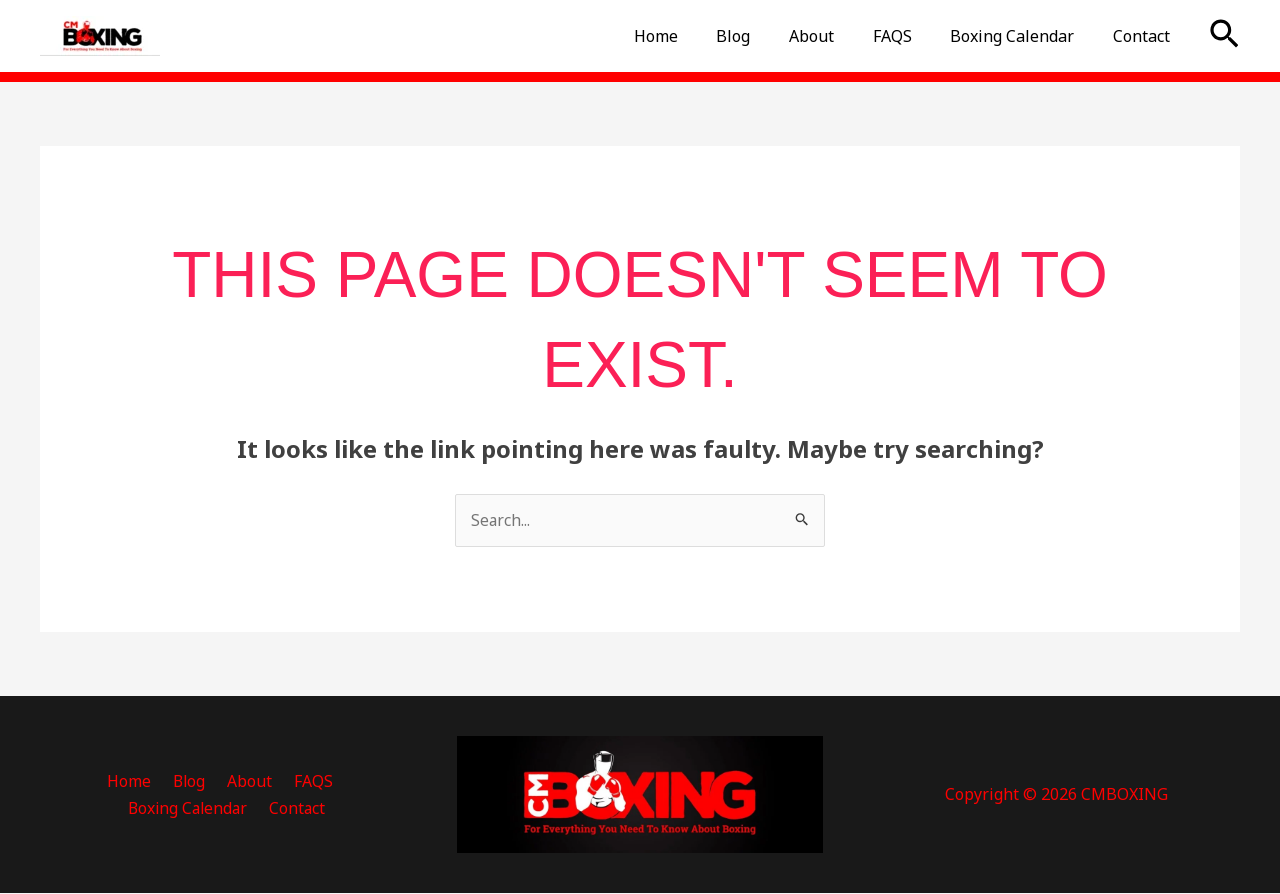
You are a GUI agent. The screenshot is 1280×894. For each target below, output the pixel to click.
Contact (1144, 36)
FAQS (908, 36)
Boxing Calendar (1022, 36)
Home (692, 36)
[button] (1224, 36)
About (834, 36)
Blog (763, 36)
